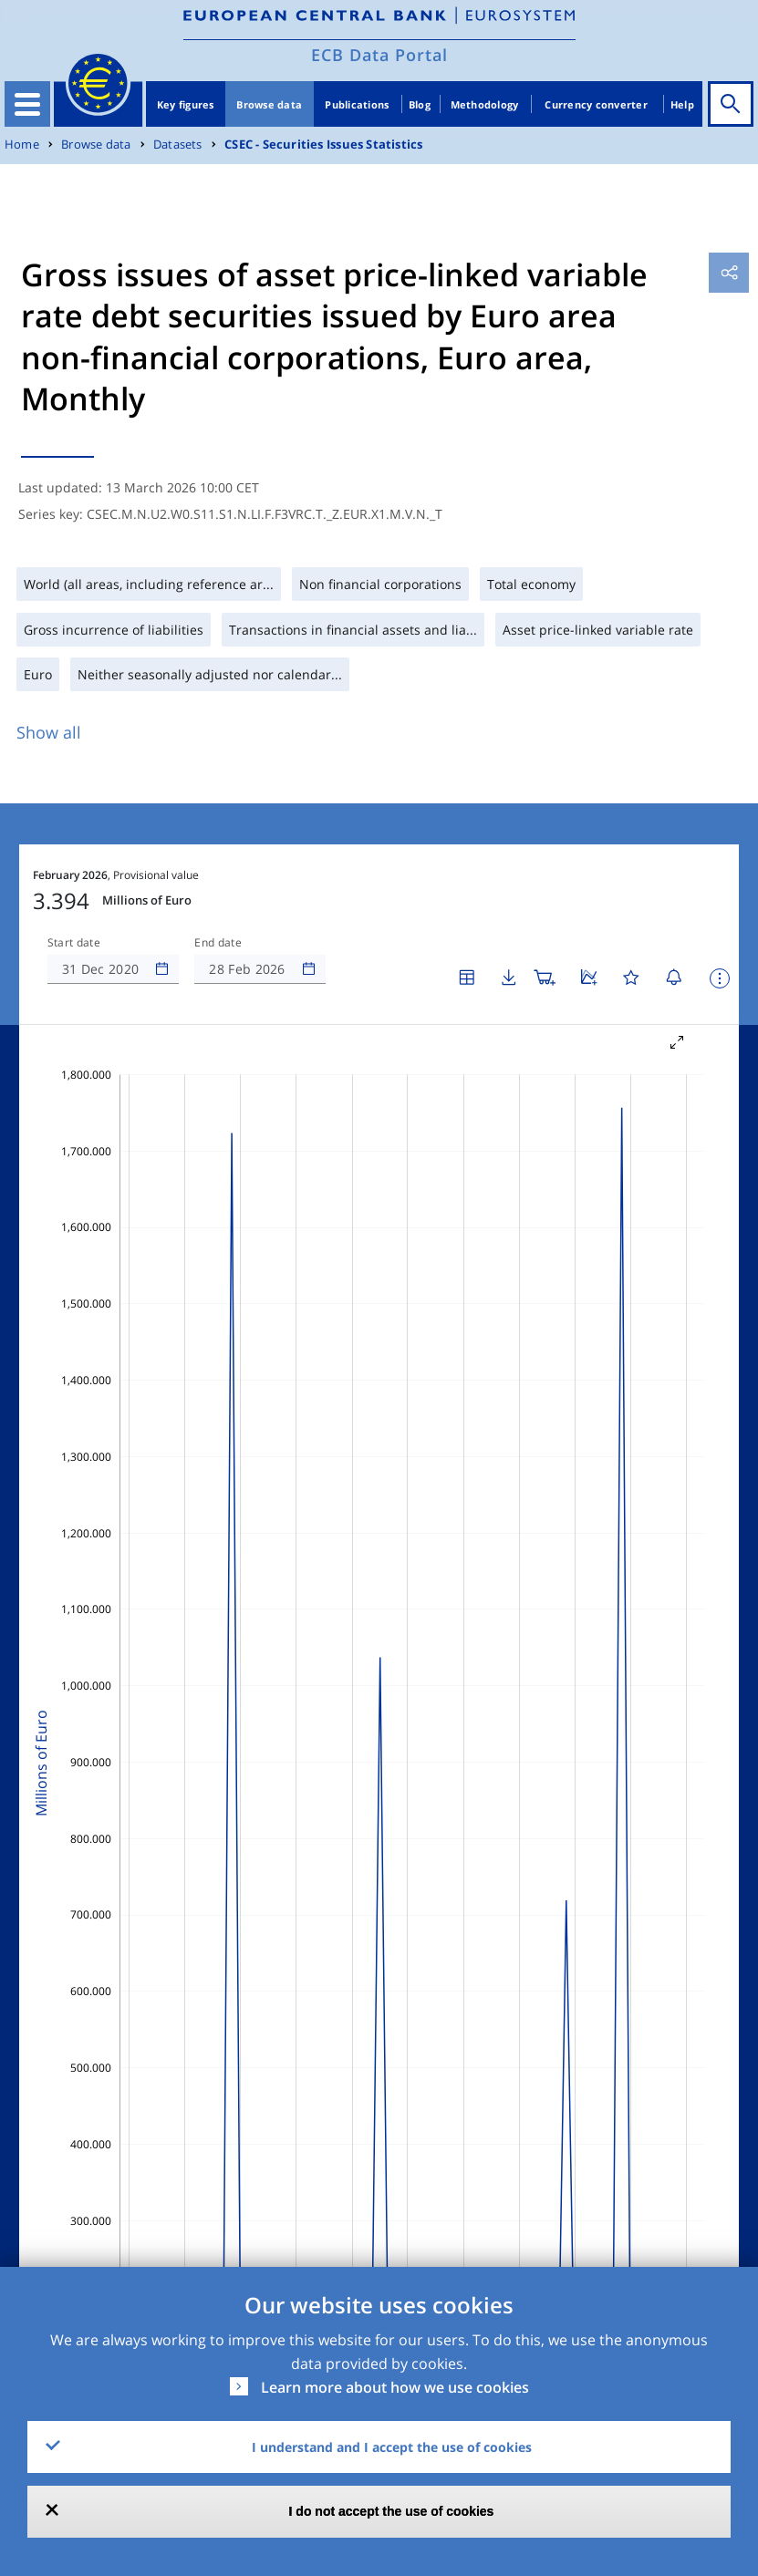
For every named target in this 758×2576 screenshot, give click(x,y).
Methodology (485, 104)
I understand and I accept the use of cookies (392, 2447)
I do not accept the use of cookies (391, 2511)
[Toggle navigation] (27, 104)
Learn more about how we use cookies (395, 2387)
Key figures (185, 104)
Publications (357, 104)
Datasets (177, 144)
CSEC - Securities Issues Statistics (323, 144)
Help (682, 104)
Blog (420, 104)
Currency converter (596, 104)
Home (22, 144)
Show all (48, 732)
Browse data (269, 104)
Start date (73, 943)
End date (218, 943)
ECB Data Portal (379, 55)
